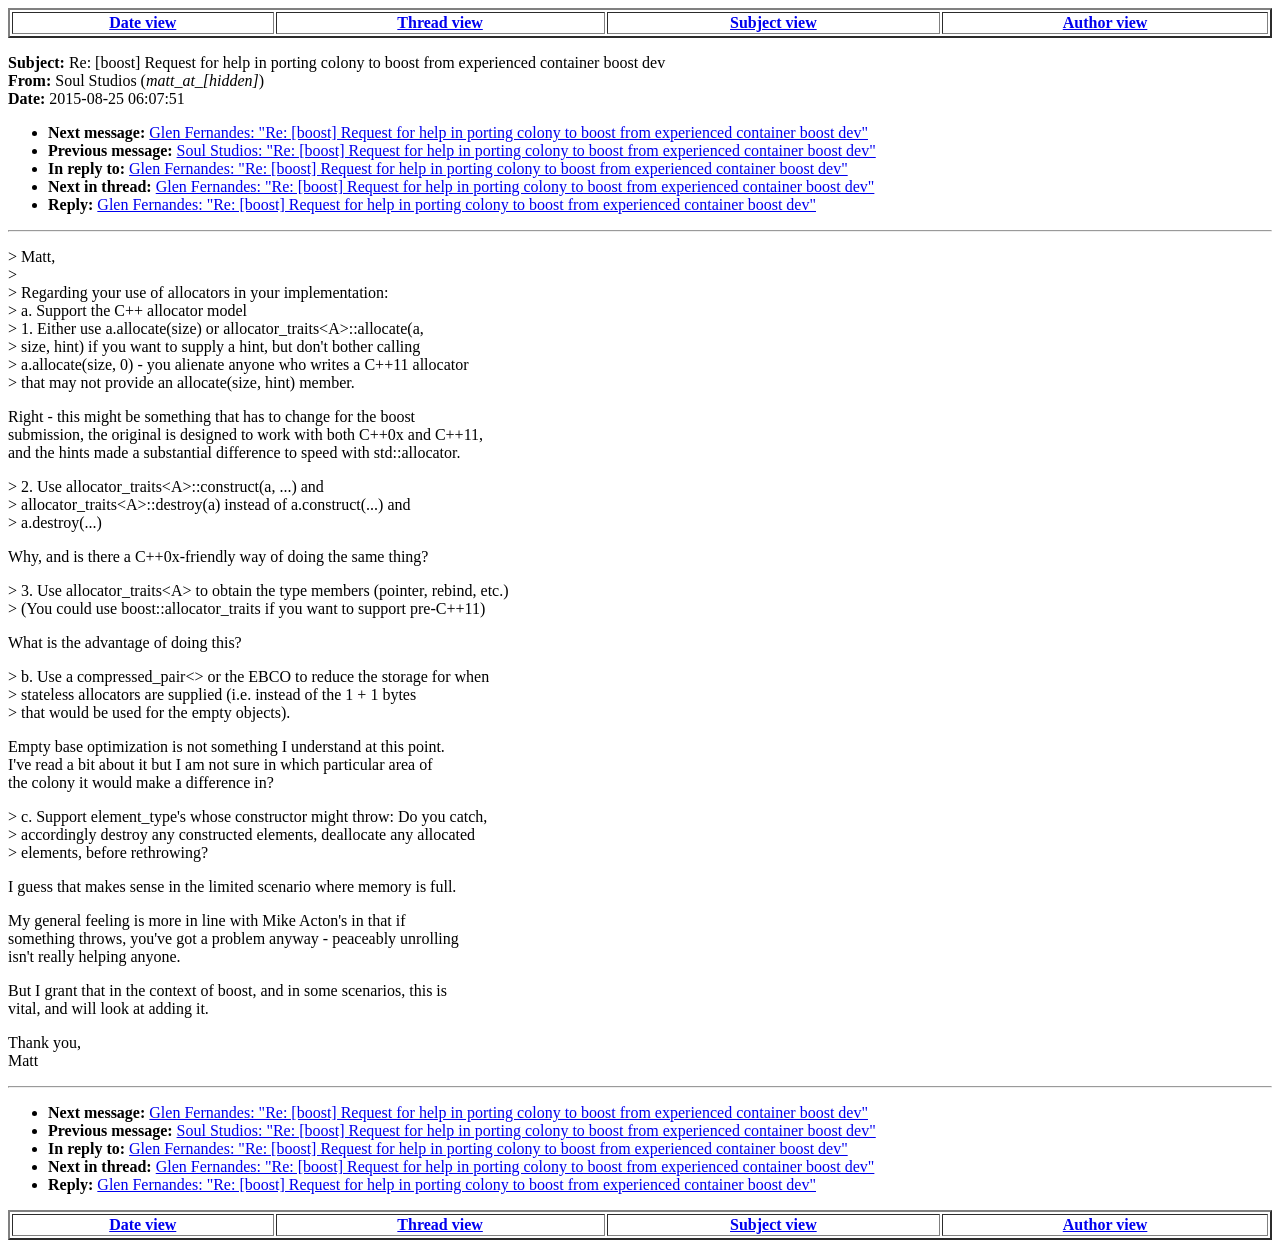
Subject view (773, 22)
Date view (142, 22)
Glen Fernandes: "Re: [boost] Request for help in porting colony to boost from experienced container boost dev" (508, 132)
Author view (1105, 22)
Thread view (439, 22)
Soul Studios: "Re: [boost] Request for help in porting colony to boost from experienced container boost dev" (526, 150)
